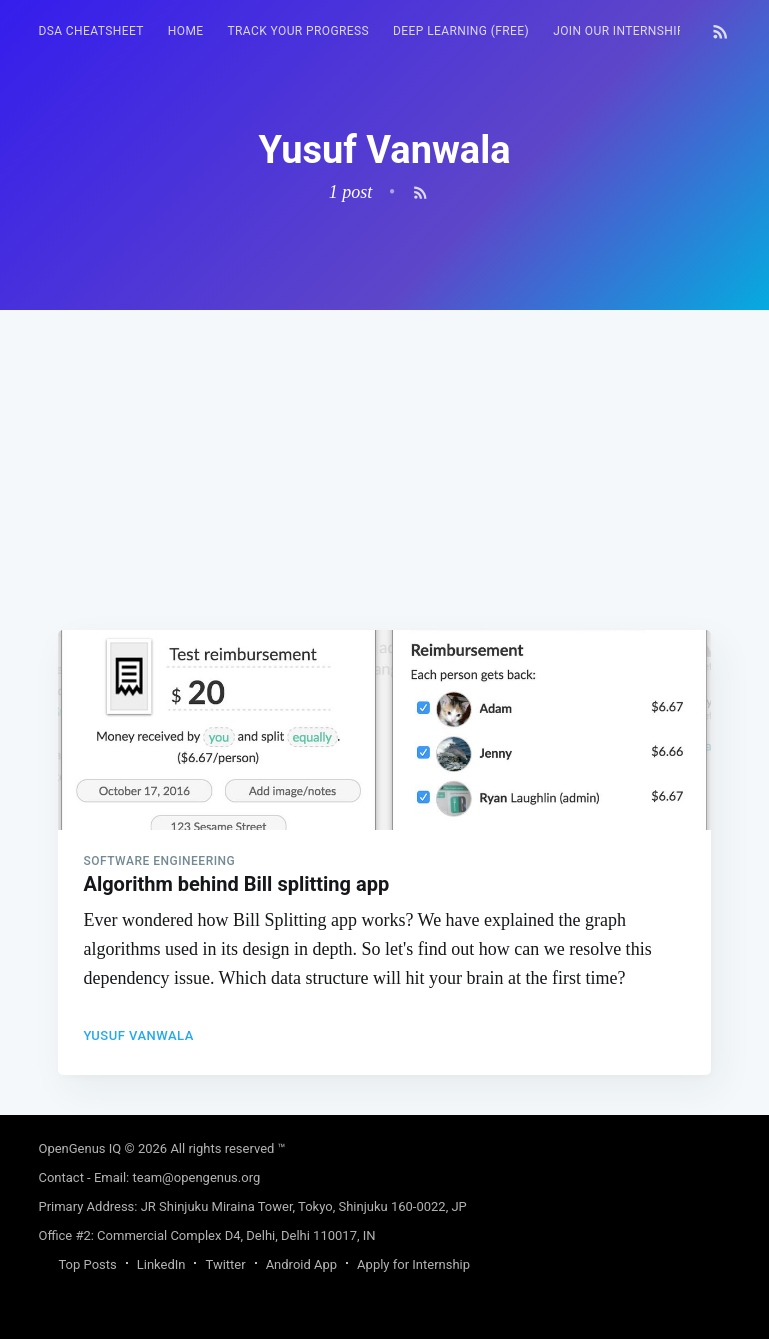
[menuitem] (90, 31)
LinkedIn (161, 1264)
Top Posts (87, 1264)
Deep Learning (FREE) (461, 31)
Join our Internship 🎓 (628, 31)
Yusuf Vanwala (138, 1035)
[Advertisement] (384, 450)
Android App (301, 1264)
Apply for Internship (413, 1264)
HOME (186, 31)
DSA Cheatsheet (90, 31)
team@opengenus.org (197, 1177)
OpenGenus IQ (79, 1148)
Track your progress (299, 31)
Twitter (225, 1264)
